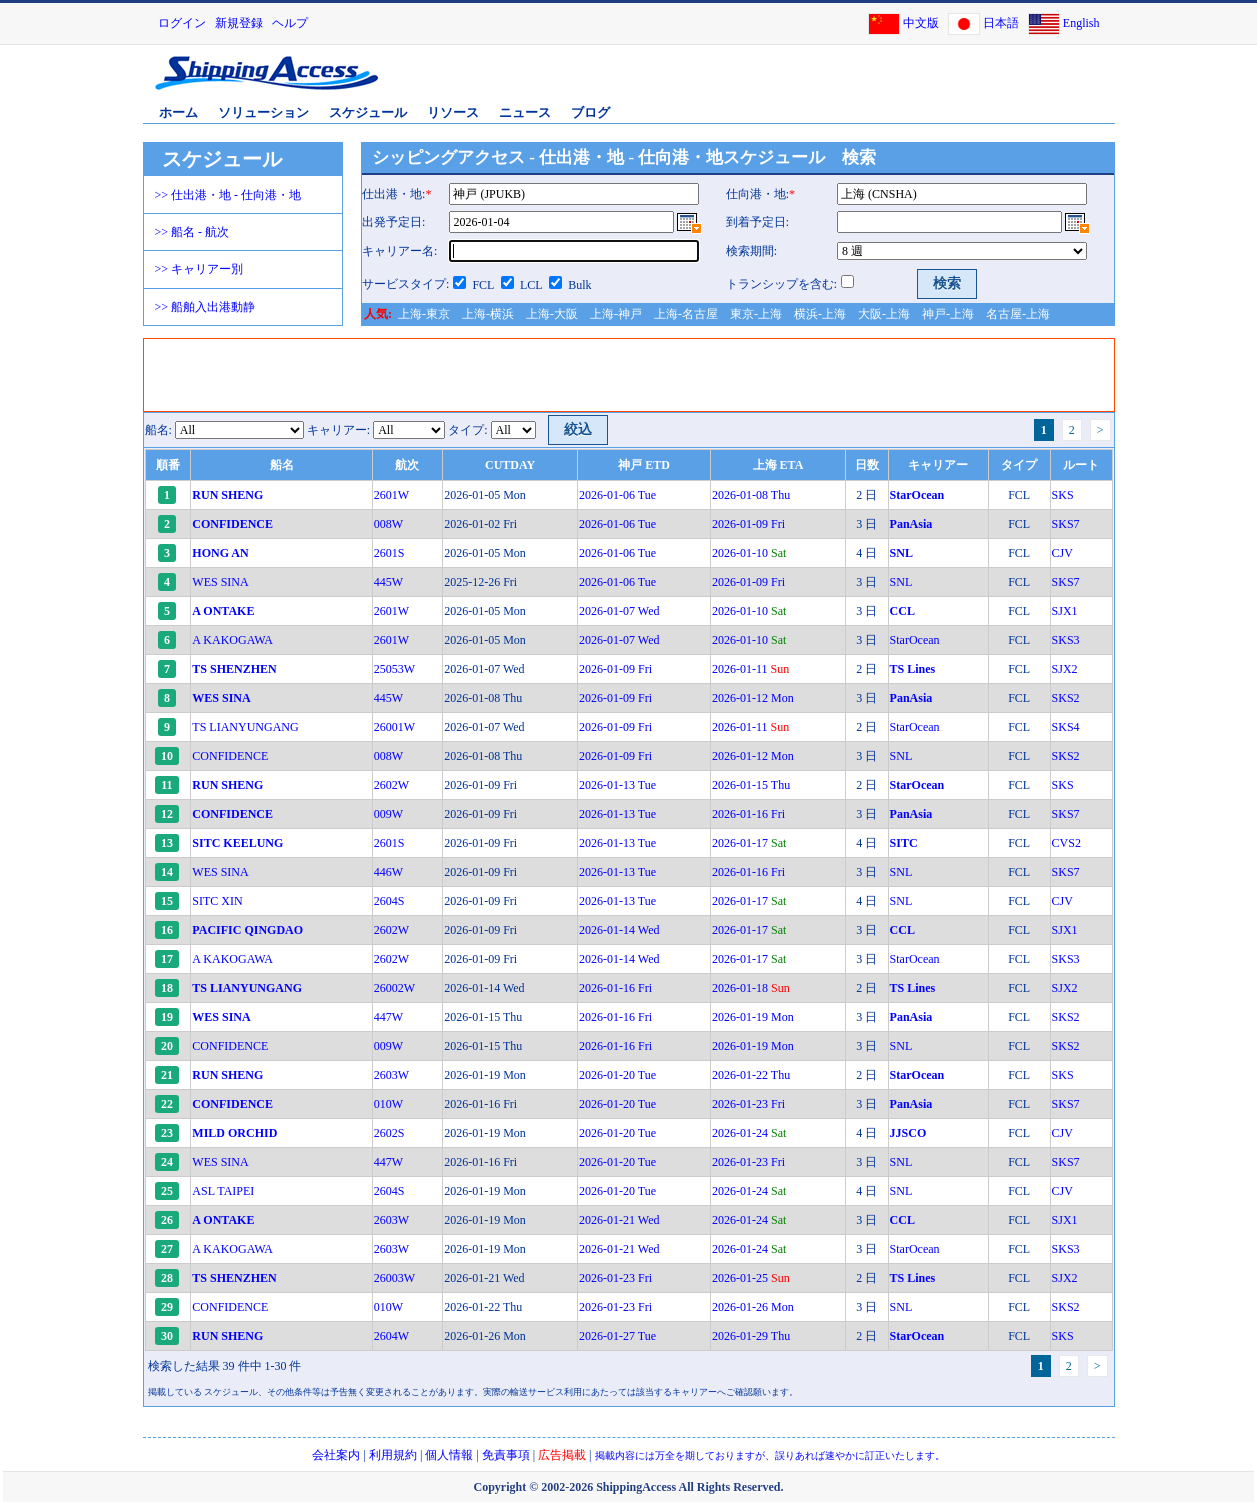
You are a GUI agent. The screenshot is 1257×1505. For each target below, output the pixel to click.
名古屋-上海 (1018, 314)
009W (388, 814)
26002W (394, 988)
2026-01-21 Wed (619, 1220)
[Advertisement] (878, 83)
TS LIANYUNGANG (245, 727)
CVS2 (1066, 843)
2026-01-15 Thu (751, 785)
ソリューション (263, 112)
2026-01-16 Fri (748, 814)
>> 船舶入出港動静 (205, 307)
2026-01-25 (751, 1278)
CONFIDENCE (230, 756)
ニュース (525, 112)
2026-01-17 (749, 843)
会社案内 (336, 1455)
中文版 (921, 23)
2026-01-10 (749, 553)
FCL (483, 285)
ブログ (590, 112)
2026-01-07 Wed (619, 611)
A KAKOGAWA (232, 640)
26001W (394, 727)
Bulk (579, 285)
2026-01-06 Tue (617, 495)
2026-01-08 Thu (751, 495)
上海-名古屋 (686, 314)
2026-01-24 (749, 1133)
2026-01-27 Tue (617, 1336)
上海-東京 (424, 314)
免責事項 (506, 1455)
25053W (394, 669)
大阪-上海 (884, 314)
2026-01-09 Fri (748, 524)
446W (388, 872)
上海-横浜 (488, 314)
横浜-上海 (820, 314)
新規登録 (239, 23)
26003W (394, 1278)
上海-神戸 (616, 314)
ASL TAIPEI (223, 1191)
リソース (453, 112)
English (1081, 23)
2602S (389, 1133)
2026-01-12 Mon (753, 698)
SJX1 (1065, 611)
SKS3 (1066, 640)
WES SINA (220, 582)
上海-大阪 (552, 314)
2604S (389, 901)
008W (388, 524)
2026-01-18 (751, 988)
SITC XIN (217, 901)
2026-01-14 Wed (619, 930)
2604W (391, 1336)
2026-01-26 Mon (753, 1307)
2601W (391, 495)
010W (388, 1104)
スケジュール (368, 112)
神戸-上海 (948, 314)
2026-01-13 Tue (617, 785)
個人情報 (449, 1455)
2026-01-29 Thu (751, 1336)
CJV (1062, 553)
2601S (389, 553)
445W (388, 582)
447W (388, 1017)
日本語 (1001, 23)
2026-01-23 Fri (748, 1104)
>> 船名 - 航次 (192, 232)
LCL (531, 285)
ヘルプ (290, 23)
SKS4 (1066, 727)
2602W (391, 785)
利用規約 (393, 1455)
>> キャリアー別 (199, 269)
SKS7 (1066, 524)
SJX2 (1065, 669)
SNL (901, 582)
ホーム (178, 112)
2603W (391, 1075)
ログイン (182, 23)
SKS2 (1066, 698)
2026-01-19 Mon (753, 1017)
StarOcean (915, 640)
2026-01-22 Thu (751, 1075)
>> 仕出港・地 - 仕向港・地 (228, 195)
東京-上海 (756, 314)
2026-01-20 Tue (617, 1075)
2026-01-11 (750, 669)
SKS (1063, 495)
